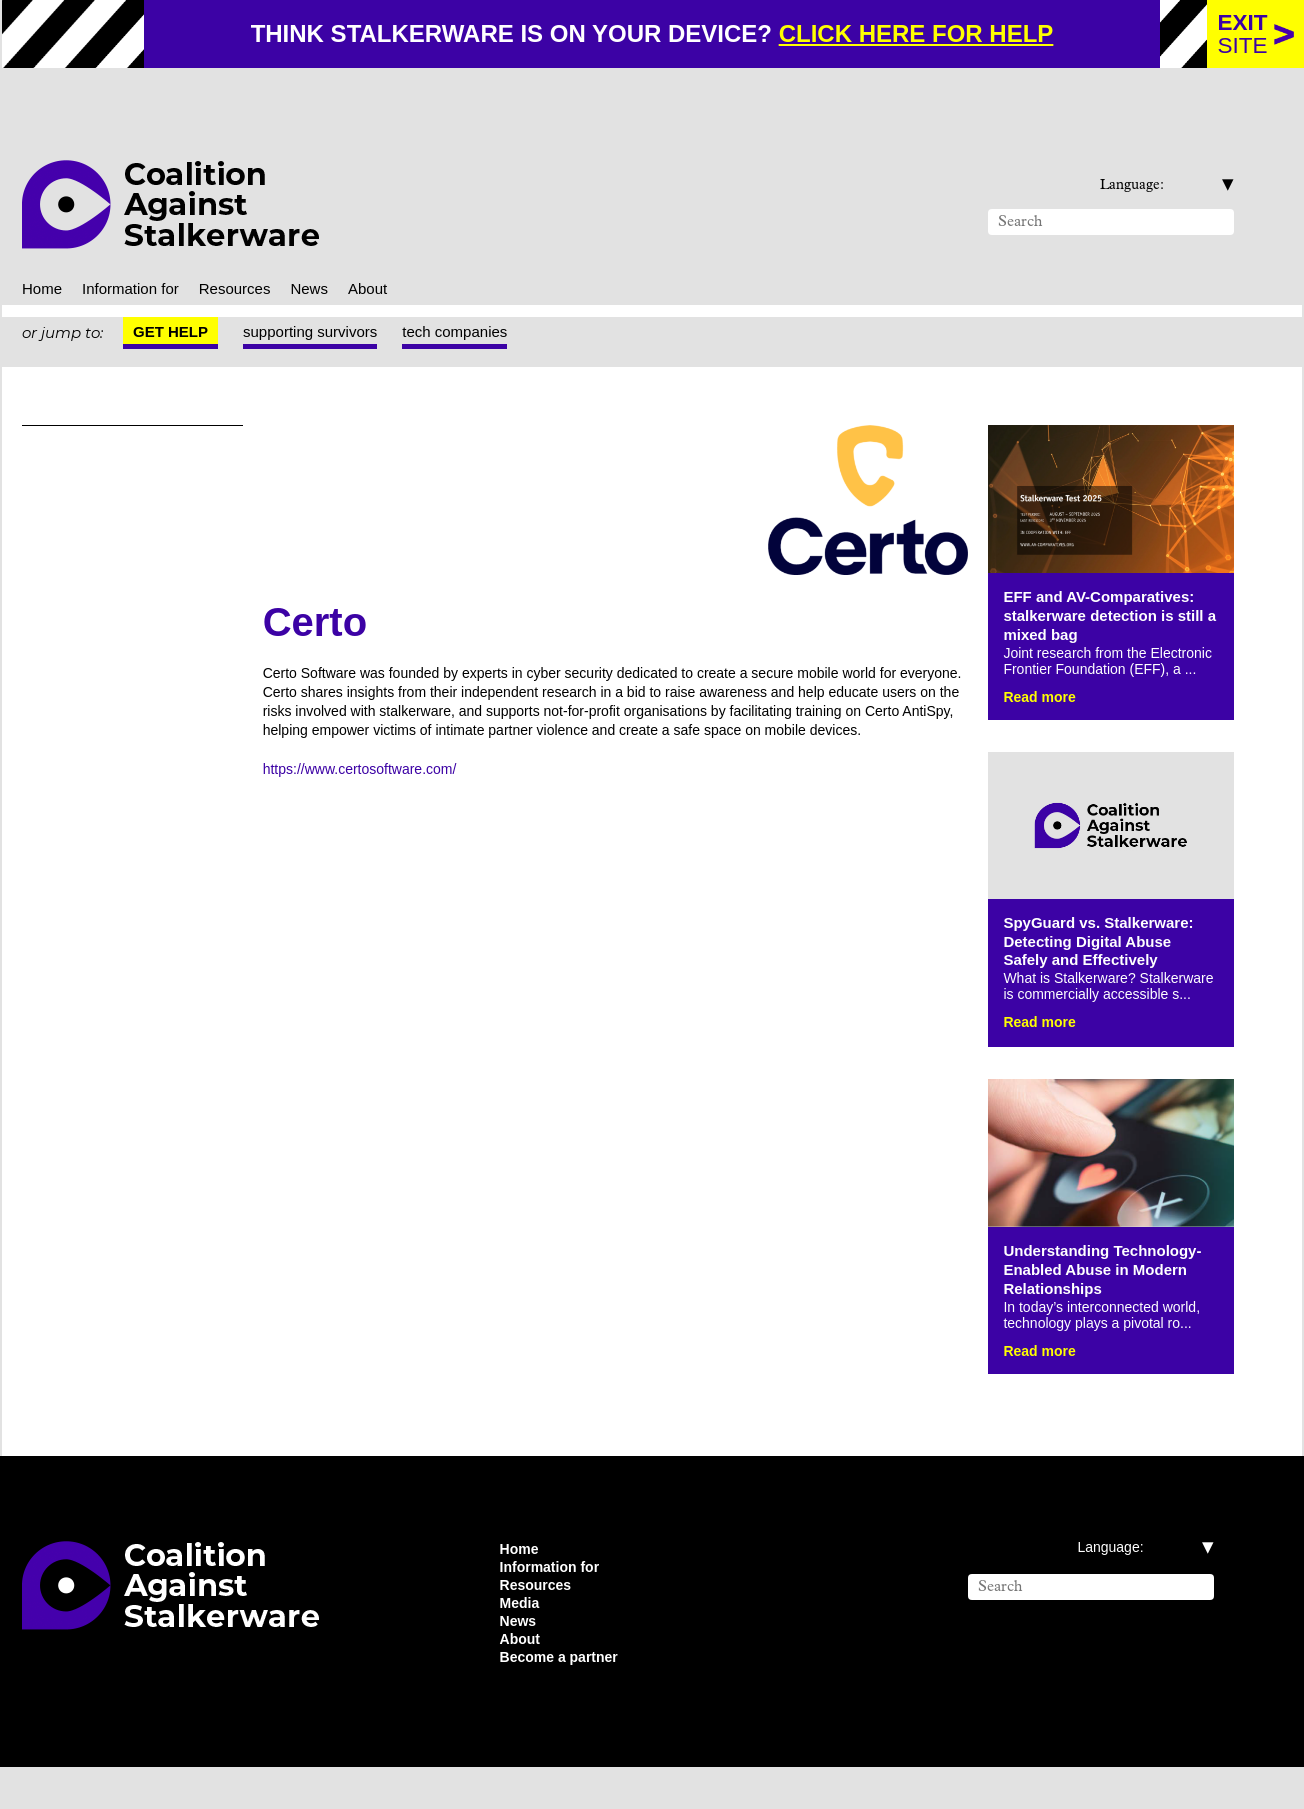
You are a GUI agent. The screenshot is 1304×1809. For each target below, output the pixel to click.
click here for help (931, 34)
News (337, 244)
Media (522, 1638)
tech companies (480, 289)
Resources (259, 244)
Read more (1043, 676)
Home (45, 244)
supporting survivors (320, 289)
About (401, 244)
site (1243, 34)
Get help (171, 289)
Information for (144, 244)
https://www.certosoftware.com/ (376, 743)
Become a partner (567, 1698)
